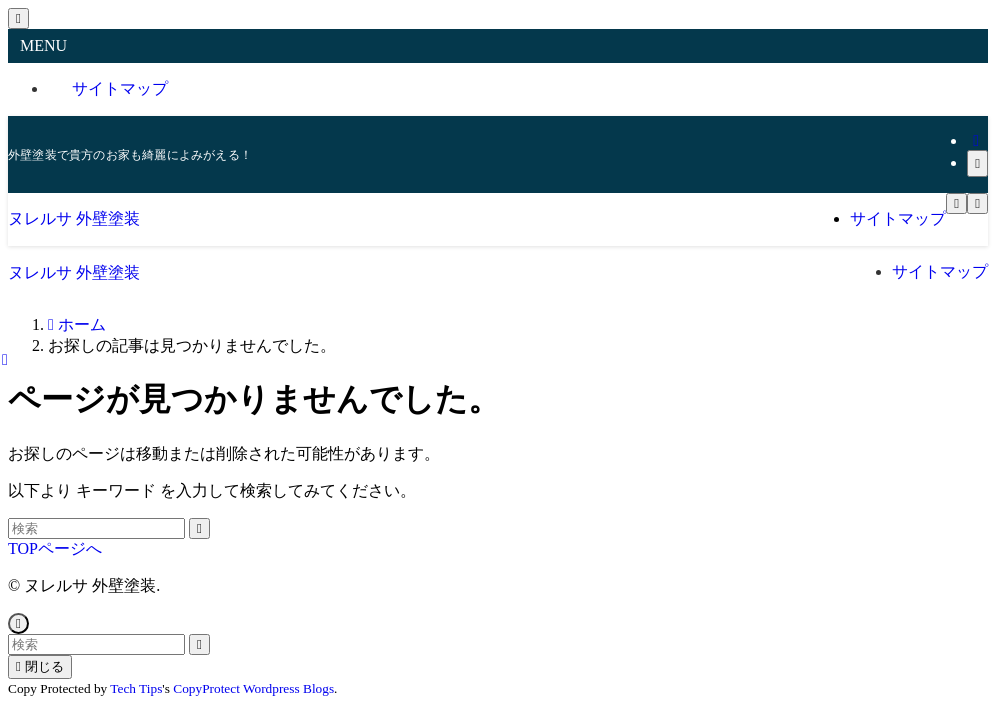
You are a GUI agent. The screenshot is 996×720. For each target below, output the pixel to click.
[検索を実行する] (199, 528)
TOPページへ (55, 548)
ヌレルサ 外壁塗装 (74, 218)
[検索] (977, 163)
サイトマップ (120, 88)
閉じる (40, 666)
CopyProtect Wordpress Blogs (253, 688)
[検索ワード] (96, 528)
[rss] (976, 140)
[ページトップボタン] (18, 623)
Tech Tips (136, 688)
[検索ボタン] (977, 203)
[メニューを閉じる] (18, 18)
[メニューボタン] (956, 203)
